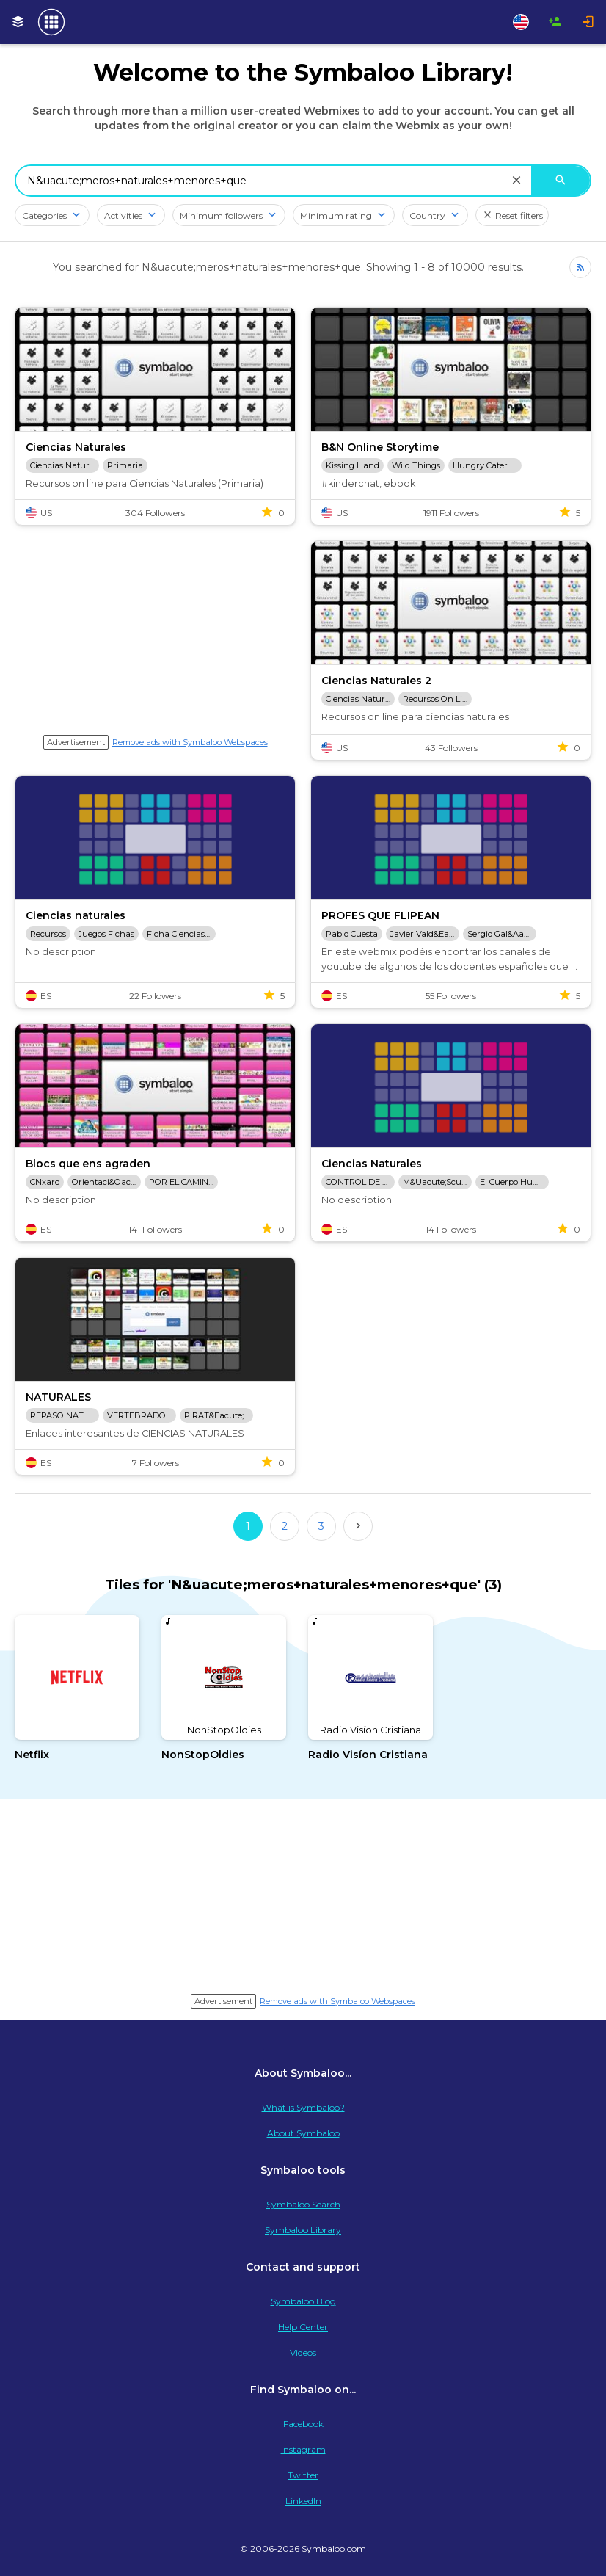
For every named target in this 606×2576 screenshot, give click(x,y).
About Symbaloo (303, 2132)
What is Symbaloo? (303, 2107)
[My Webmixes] (18, 22)
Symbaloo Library (303, 2229)
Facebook (303, 2423)
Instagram (303, 2449)
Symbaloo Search (303, 2204)
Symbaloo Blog (303, 2301)
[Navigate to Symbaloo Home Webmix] (51, 22)
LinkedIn (303, 2500)
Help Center (303, 2326)
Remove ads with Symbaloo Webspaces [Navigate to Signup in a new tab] (190, 742)
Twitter (303, 2475)
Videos (303, 2352)
